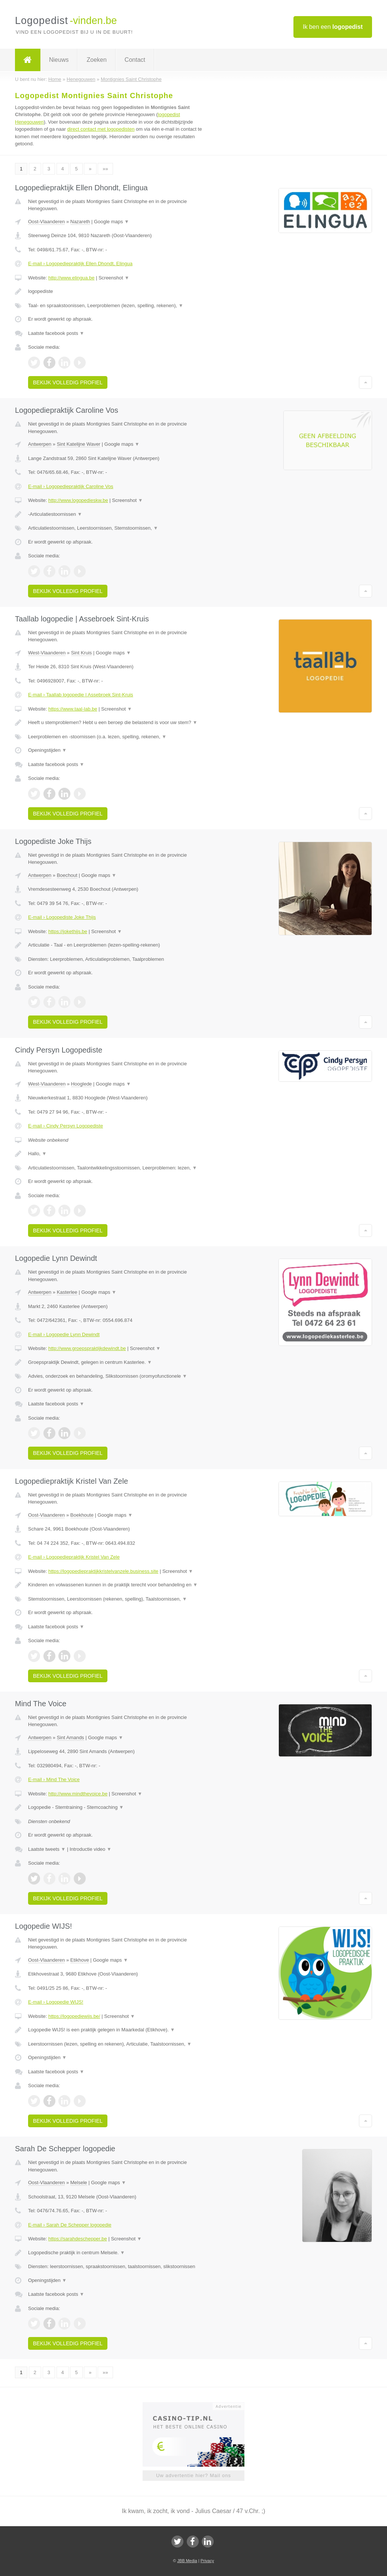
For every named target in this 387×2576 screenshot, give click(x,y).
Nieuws (58, 60)
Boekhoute (82, 1515)
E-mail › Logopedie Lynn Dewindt (64, 1334)
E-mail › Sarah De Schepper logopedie (70, 2225)
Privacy (207, 2560)
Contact (135, 60)
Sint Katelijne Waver (79, 444)
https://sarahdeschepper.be (77, 2238)
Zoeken (96, 60)
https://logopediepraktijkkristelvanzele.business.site (103, 1571)
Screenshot (113, 278)
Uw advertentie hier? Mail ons (193, 2475)
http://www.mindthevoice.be (77, 1793)
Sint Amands (70, 1737)
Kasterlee (67, 1292)
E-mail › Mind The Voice (54, 1779)
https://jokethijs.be (67, 931)
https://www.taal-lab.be (72, 709)
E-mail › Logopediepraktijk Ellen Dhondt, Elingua (80, 263)
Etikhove (79, 1960)
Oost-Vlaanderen (46, 221)
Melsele (78, 2182)
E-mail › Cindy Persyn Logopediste (65, 1126)
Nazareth (80, 221)
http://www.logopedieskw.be (78, 500)
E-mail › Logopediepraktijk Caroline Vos (70, 486)
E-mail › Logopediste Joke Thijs (62, 917)
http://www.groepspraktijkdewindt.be (87, 1348)
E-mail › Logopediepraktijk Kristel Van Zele (74, 1557)
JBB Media (187, 2560)
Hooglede (81, 1084)
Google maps (111, 221)
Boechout (67, 875)
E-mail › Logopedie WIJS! (55, 2002)
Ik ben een (333, 27)
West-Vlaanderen (46, 653)
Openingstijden (47, 750)
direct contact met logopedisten (101, 129)
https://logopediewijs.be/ (74, 2016)
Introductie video (91, 1849)
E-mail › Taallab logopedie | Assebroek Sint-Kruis (80, 694)
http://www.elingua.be (71, 278)
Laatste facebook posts (56, 333)
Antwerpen (39, 444)
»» (105, 169)
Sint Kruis (81, 653)
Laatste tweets (46, 1849)
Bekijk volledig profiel (68, 382)
